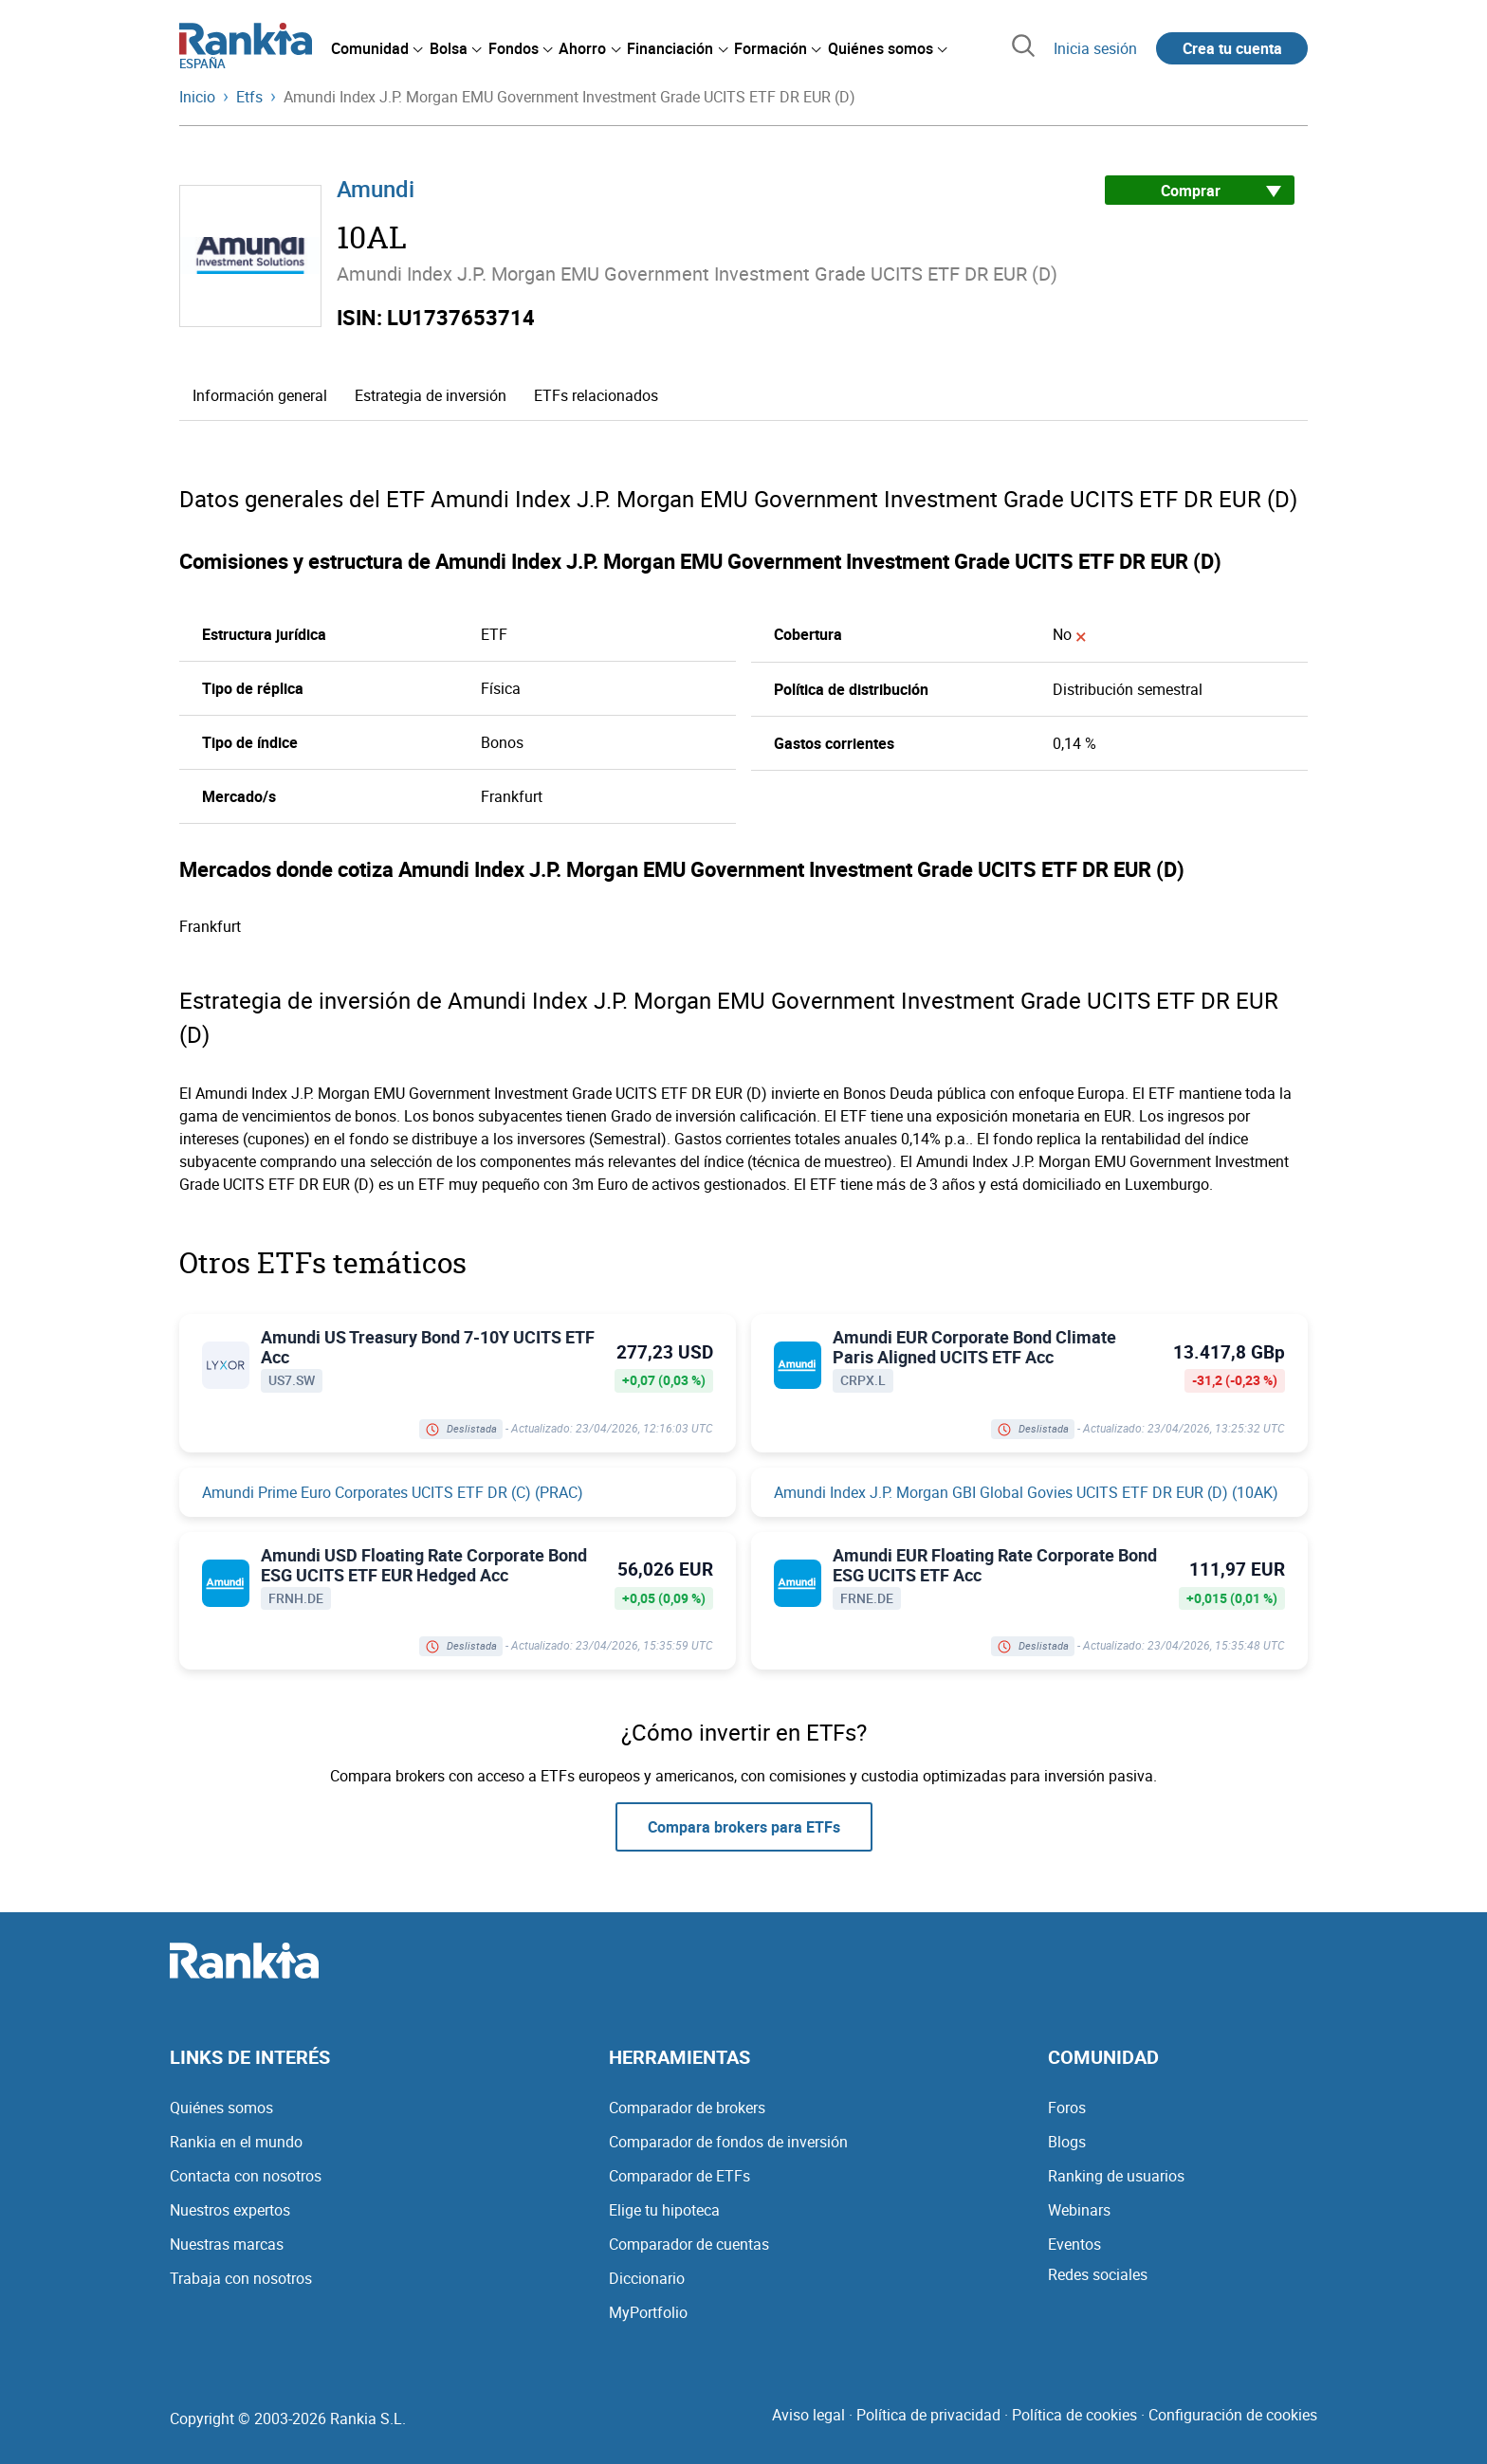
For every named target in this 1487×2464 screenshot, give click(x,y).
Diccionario (647, 2278)
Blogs (1067, 2141)
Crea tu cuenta (1232, 48)
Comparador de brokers (687, 2107)
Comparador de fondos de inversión (728, 2141)
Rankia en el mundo (236, 2141)
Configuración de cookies (1232, 2414)
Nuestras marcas (227, 2244)
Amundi (375, 188)
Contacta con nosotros (245, 2175)
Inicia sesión (1095, 48)
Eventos (1074, 2244)
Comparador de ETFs (679, 2175)
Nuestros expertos (230, 2209)
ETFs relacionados (596, 395)
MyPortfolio (648, 2312)
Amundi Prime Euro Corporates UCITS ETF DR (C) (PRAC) (392, 1492)
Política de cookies (1074, 2414)
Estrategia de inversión (430, 395)
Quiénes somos (221, 2107)
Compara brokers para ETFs (744, 1826)
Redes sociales (1097, 2274)
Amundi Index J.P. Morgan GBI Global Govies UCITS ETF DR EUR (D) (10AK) (1026, 1492)
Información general (260, 395)
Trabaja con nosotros (241, 2278)
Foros (1067, 2107)
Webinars (1079, 2209)
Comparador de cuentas (689, 2244)
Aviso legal (808, 2414)
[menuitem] (376, 48)
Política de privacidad (928, 2414)
